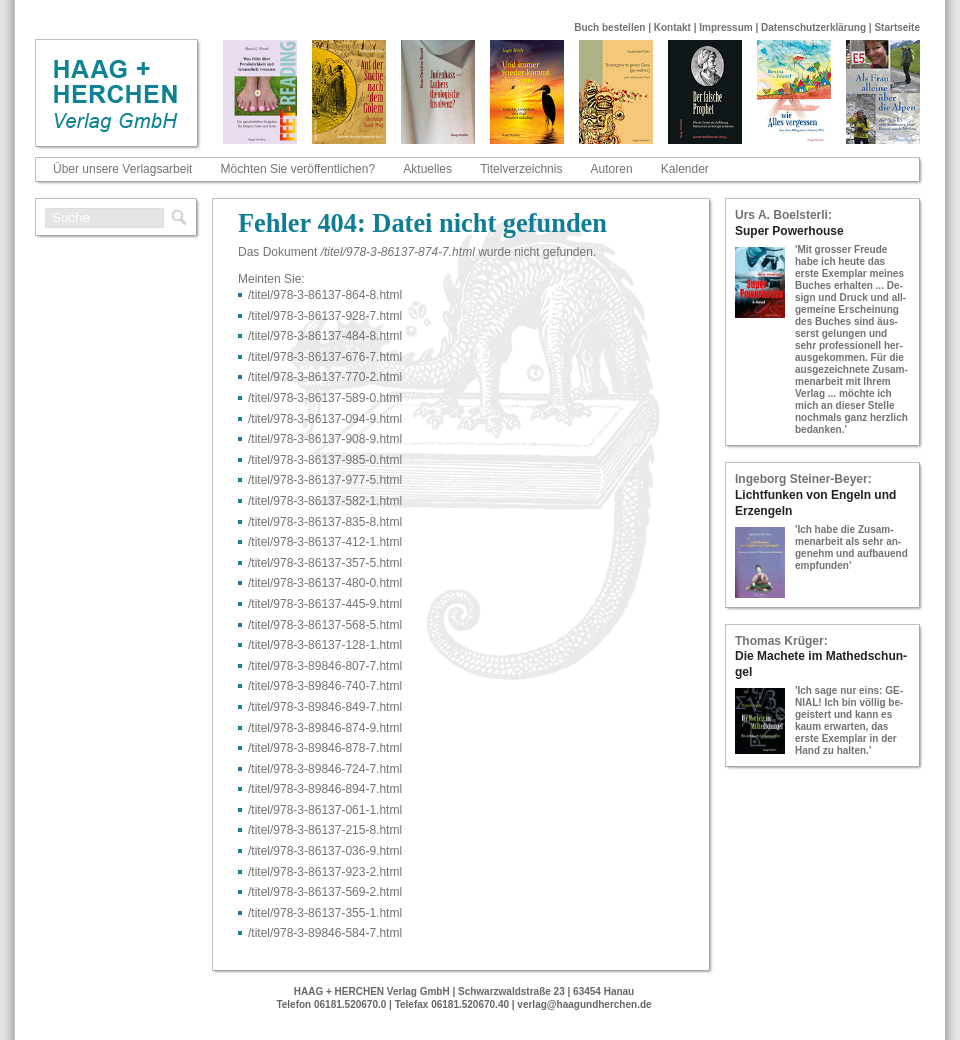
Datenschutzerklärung (813, 27)
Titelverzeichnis (521, 169)
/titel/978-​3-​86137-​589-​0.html (325, 398)
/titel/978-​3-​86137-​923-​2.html (325, 872)
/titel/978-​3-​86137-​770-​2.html (325, 377)
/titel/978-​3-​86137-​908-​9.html (325, 439)
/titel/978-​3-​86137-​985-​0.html (325, 460)
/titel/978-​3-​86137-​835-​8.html (325, 522)
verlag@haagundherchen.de (584, 1004)
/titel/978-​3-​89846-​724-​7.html (325, 769)
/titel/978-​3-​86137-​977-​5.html (325, 480)
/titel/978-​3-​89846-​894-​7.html (325, 789)
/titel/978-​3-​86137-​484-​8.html (325, 336)
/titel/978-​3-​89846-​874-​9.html (325, 728)
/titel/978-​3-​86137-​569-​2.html (325, 892)
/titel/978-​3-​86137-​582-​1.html (325, 501)
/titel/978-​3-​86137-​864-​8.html (325, 295)
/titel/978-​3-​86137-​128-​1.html (325, 645)
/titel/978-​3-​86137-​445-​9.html (325, 604)
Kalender (685, 169)
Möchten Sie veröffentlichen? (298, 169)
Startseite (897, 27)
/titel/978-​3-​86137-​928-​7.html (325, 316)
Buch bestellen (609, 27)
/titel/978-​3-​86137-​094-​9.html (325, 419)
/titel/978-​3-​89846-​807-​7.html (325, 666)
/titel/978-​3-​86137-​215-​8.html (325, 830)
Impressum (725, 27)
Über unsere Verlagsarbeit (122, 169)
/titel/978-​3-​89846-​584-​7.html (325, 933)
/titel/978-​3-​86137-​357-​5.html (325, 563)
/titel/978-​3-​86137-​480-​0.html (325, 583)
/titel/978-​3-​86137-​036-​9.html (325, 851)
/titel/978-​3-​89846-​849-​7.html (325, 707)
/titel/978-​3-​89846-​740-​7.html (325, 686)
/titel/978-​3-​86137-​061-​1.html (325, 810)
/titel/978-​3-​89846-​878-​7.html (325, 748)
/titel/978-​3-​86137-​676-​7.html (325, 357)
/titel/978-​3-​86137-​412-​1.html (325, 542)
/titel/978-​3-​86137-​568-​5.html (325, 625)
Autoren (612, 169)
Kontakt (672, 27)
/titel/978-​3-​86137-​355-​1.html (325, 913)
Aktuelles (427, 169)
